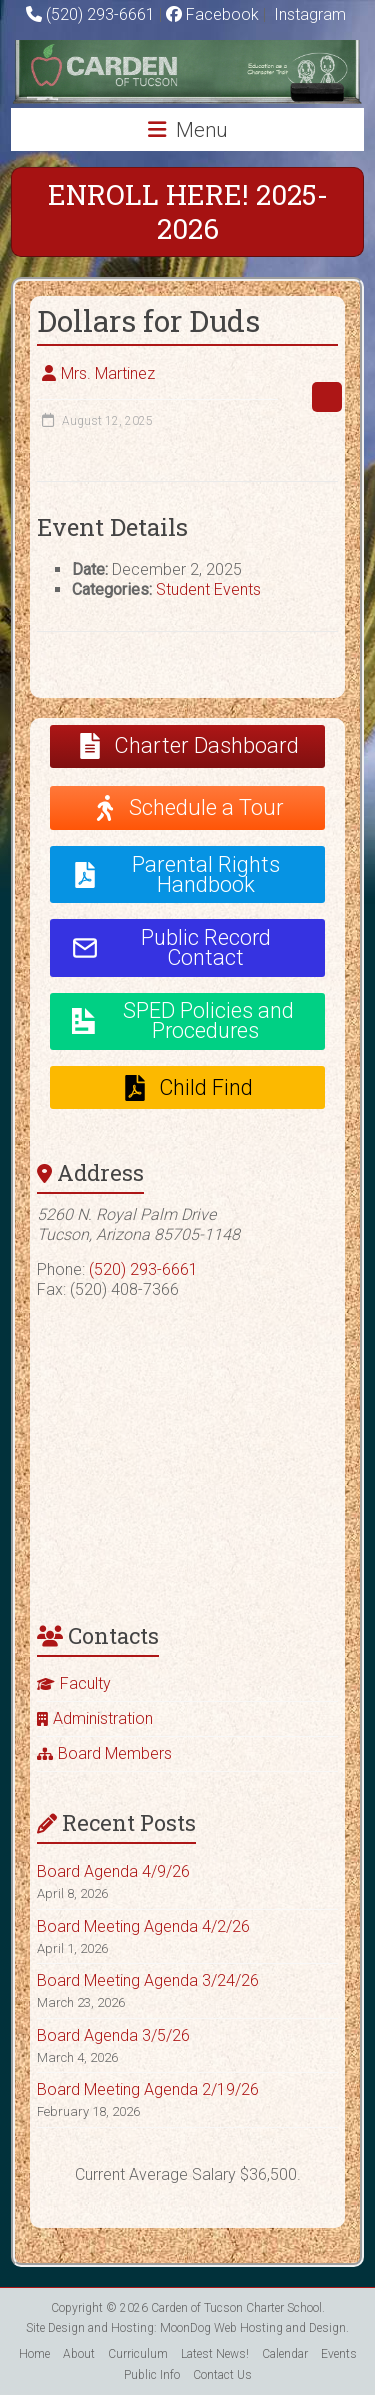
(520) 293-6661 (100, 14)
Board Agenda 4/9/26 (113, 1871)
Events (339, 2354)
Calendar (285, 2354)
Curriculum (138, 2354)
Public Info (152, 2375)
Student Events (208, 589)
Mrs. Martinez (108, 373)
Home (34, 2354)
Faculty (85, 1683)
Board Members (115, 1753)
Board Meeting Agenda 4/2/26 (143, 1926)
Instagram (308, 14)
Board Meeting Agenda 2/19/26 (148, 2089)
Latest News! (215, 2354)
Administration (103, 1718)
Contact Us (222, 2375)
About (79, 2354)
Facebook (212, 14)
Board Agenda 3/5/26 (113, 2035)
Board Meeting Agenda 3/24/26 (148, 1980)
